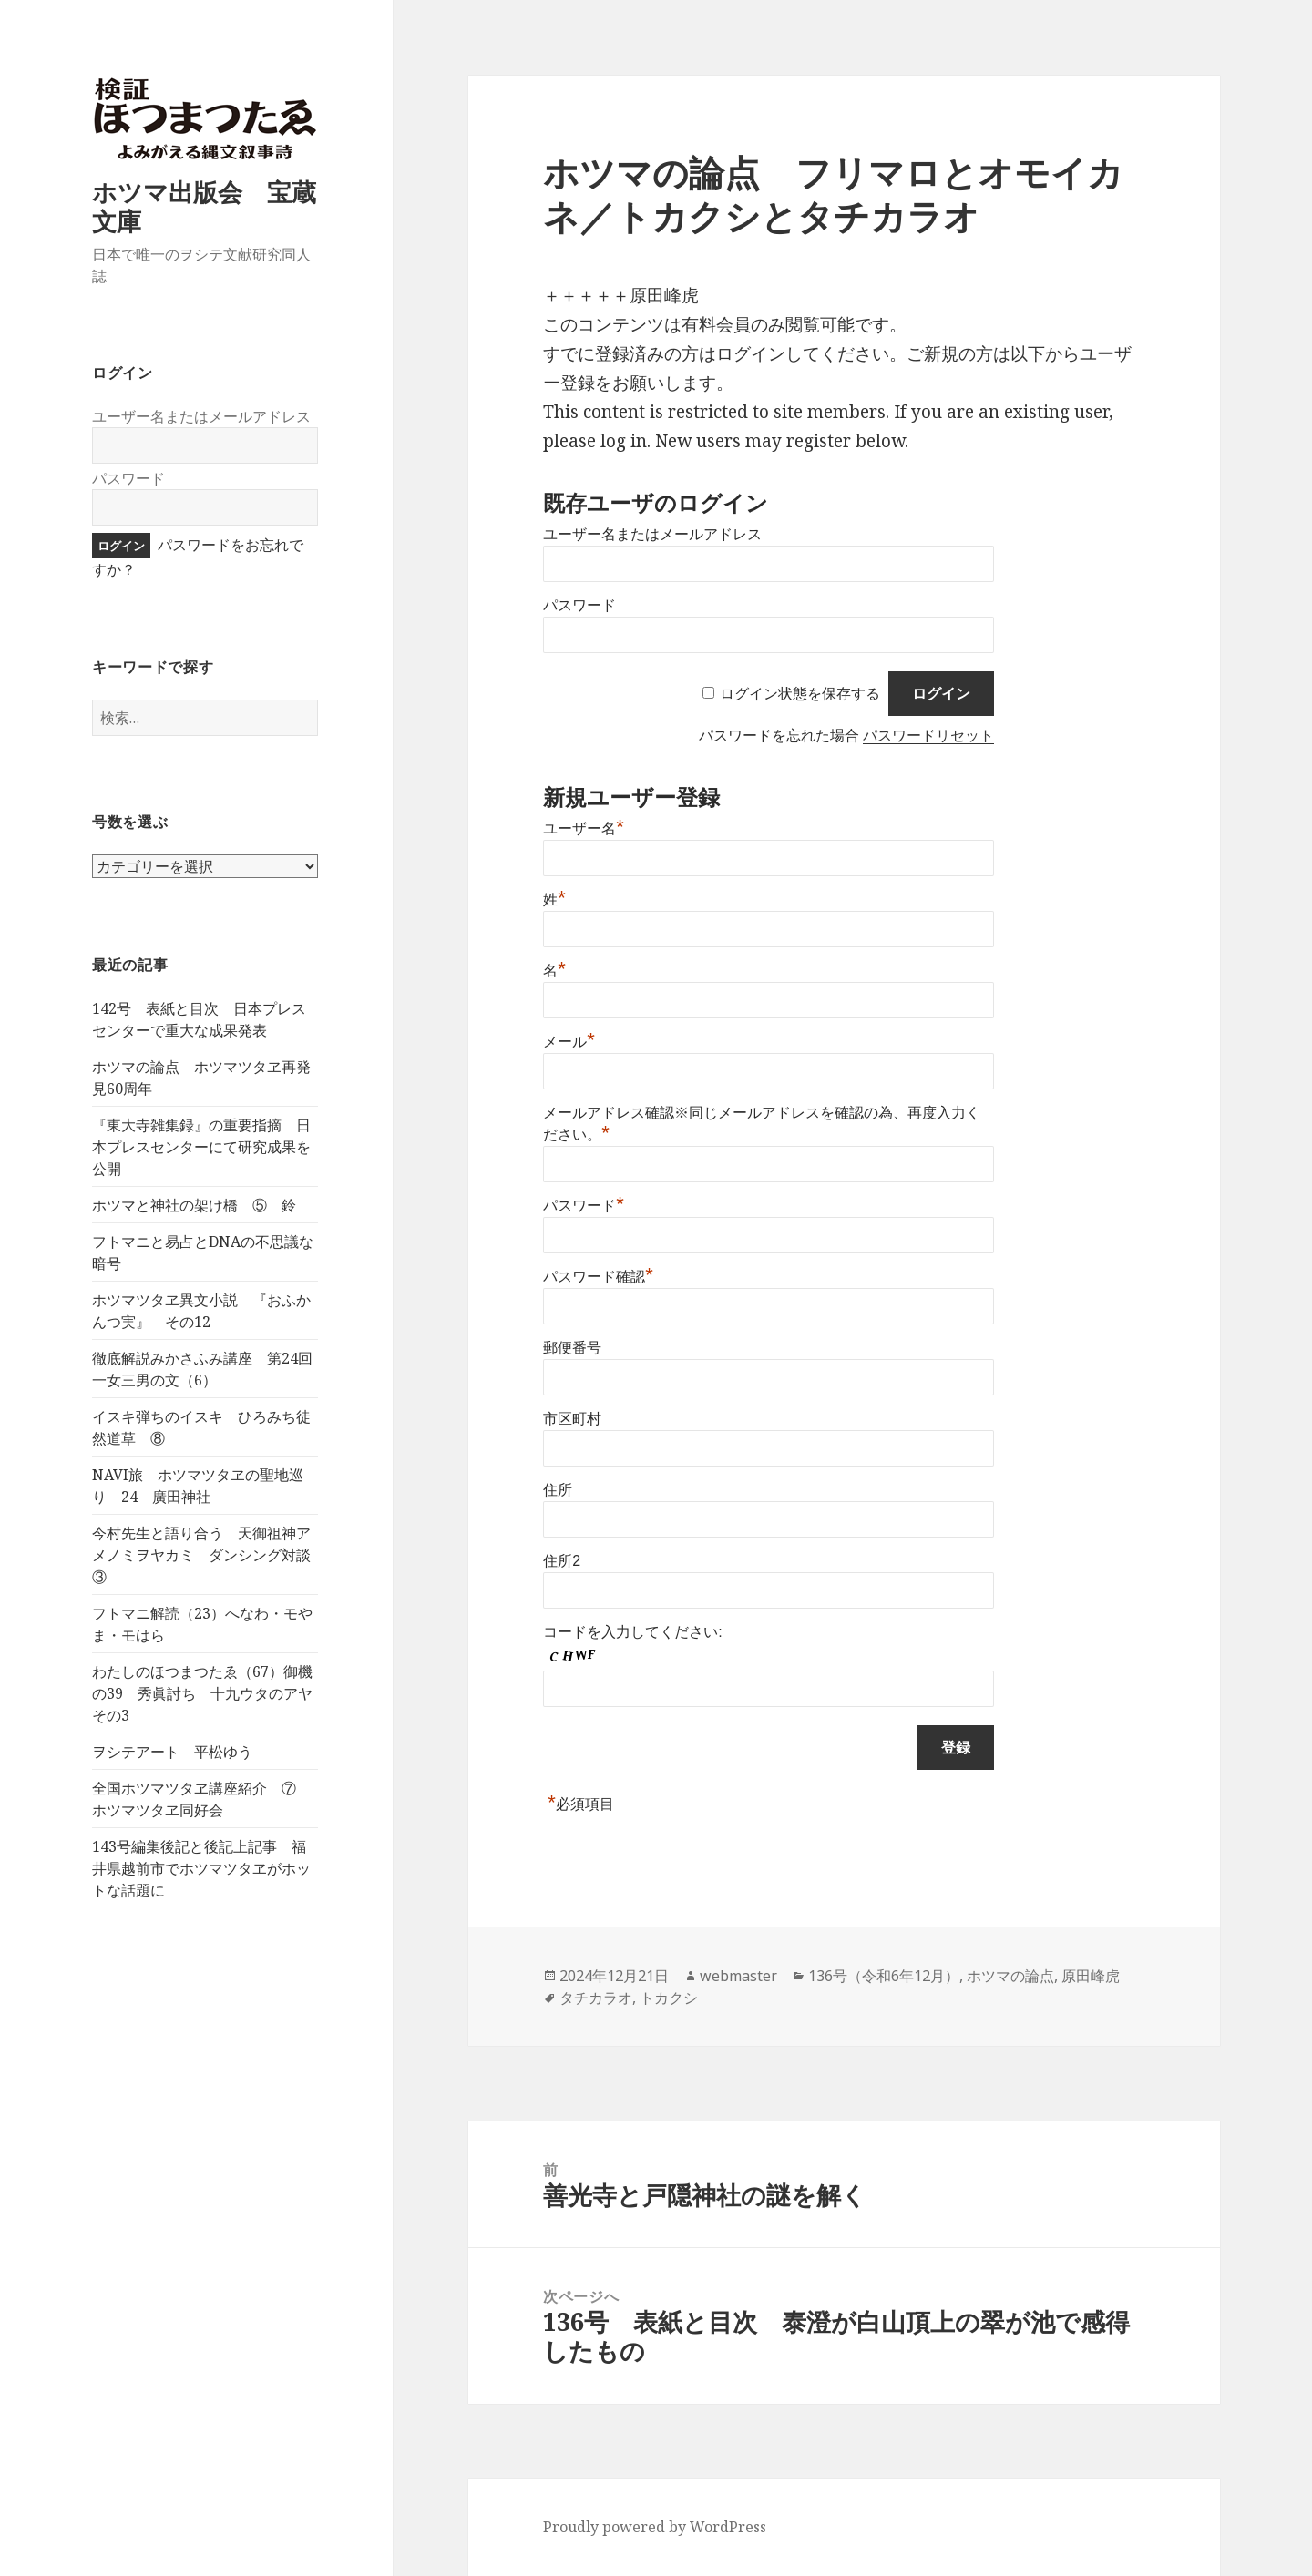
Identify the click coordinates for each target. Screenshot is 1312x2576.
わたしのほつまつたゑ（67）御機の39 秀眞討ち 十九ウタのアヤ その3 (209, 1693)
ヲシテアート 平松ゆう (172, 1752)
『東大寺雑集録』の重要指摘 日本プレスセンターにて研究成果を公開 (201, 1147)
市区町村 (572, 1418)
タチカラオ (595, 1998)
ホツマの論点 (1010, 1976)
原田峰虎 (1090, 1976)
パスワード (128, 478)
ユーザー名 (583, 828)
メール (569, 1041)
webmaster (738, 1976)
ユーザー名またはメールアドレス (201, 416)
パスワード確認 (598, 1276)
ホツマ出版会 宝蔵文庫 (204, 206)
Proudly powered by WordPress (654, 2527)
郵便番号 (572, 1347)
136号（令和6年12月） (883, 1976)
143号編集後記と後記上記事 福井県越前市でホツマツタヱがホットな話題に (201, 1868)
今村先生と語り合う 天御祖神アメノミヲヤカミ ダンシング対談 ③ (208, 1555)
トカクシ (669, 1998)
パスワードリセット (928, 735)
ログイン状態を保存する (800, 693)
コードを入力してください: (632, 1632)
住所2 (561, 1561)
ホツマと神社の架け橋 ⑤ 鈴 (194, 1205)
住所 (557, 1490)
